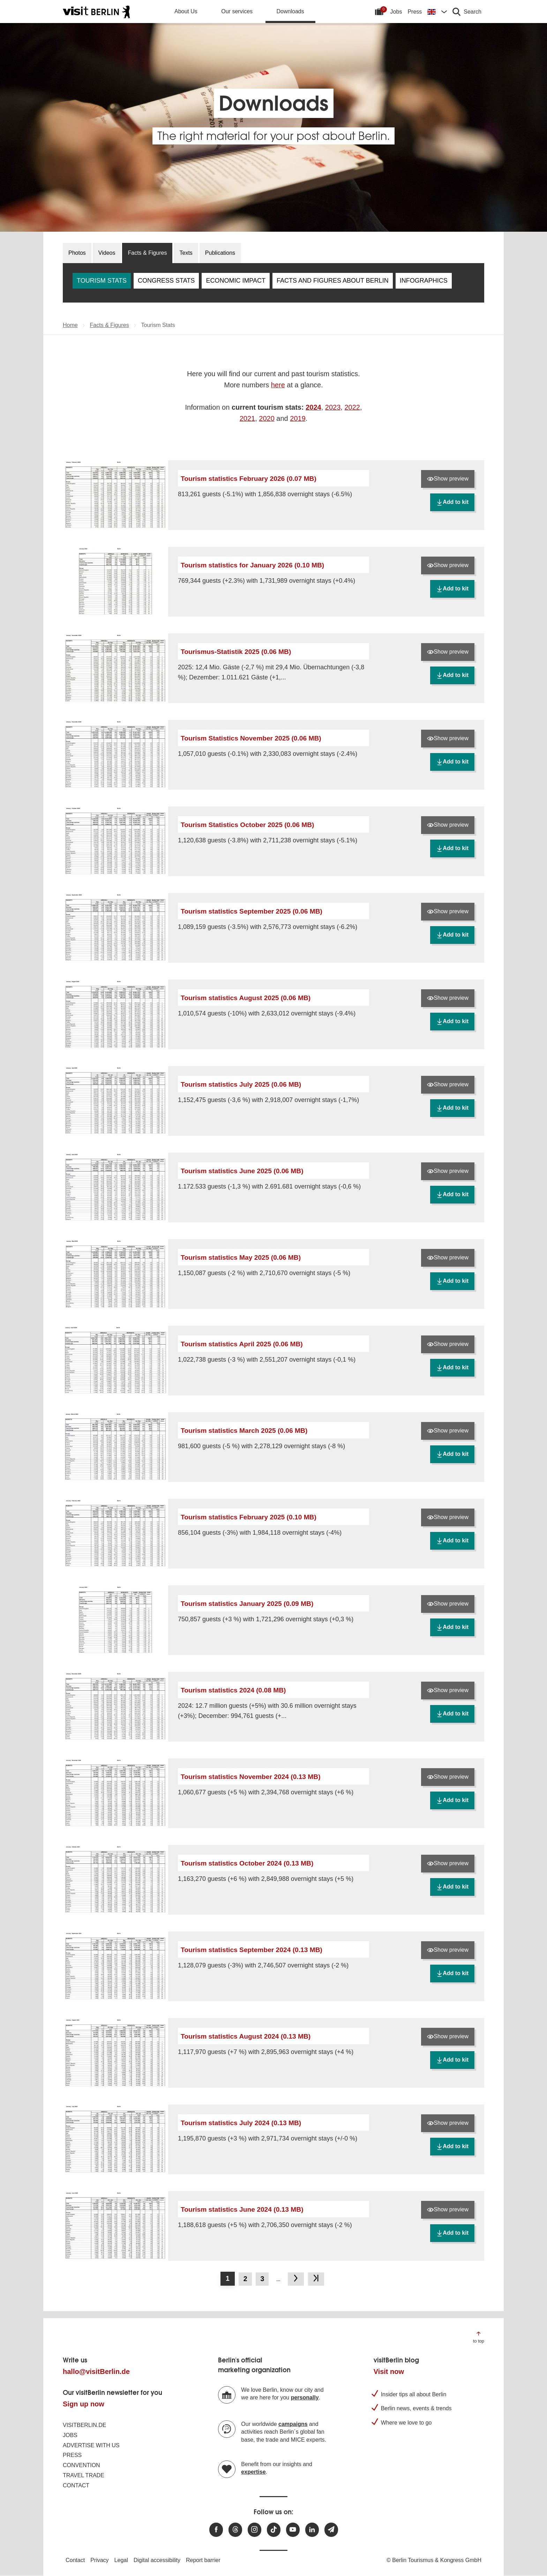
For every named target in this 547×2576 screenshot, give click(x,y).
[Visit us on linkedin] (312, 2530)
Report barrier (203, 2560)
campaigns (293, 2424)
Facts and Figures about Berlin (333, 280)
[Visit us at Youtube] (293, 2530)
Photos (77, 253)
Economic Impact (235, 280)
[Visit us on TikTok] (273, 2530)
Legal (121, 2560)
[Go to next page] (296, 2278)
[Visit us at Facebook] (216, 2530)
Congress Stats (166, 280)
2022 (352, 407)
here (278, 385)
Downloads (290, 11)
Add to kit (452, 502)
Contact (76, 2485)
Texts (185, 253)
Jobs (396, 12)
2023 (333, 407)
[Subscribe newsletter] (331, 2530)
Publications (220, 253)
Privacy (99, 2560)
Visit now (389, 2371)
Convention (81, 2465)
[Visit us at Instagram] (254, 2530)
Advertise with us (91, 2445)
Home (70, 325)
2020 (267, 418)
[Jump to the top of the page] (478, 2336)
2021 (247, 418)
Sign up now (83, 2404)
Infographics (424, 280)
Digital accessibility (157, 2560)
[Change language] (437, 11)
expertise (253, 2472)
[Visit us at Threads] (235, 2530)
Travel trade (83, 2475)
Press (414, 12)
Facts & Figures (147, 253)
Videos (106, 253)
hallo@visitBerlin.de (96, 2371)
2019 (298, 418)
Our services (237, 11)
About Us (185, 11)
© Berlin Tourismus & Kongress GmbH (434, 2560)
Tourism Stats (102, 280)
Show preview (448, 479)
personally (305, 2397)
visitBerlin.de (84, 2425)
